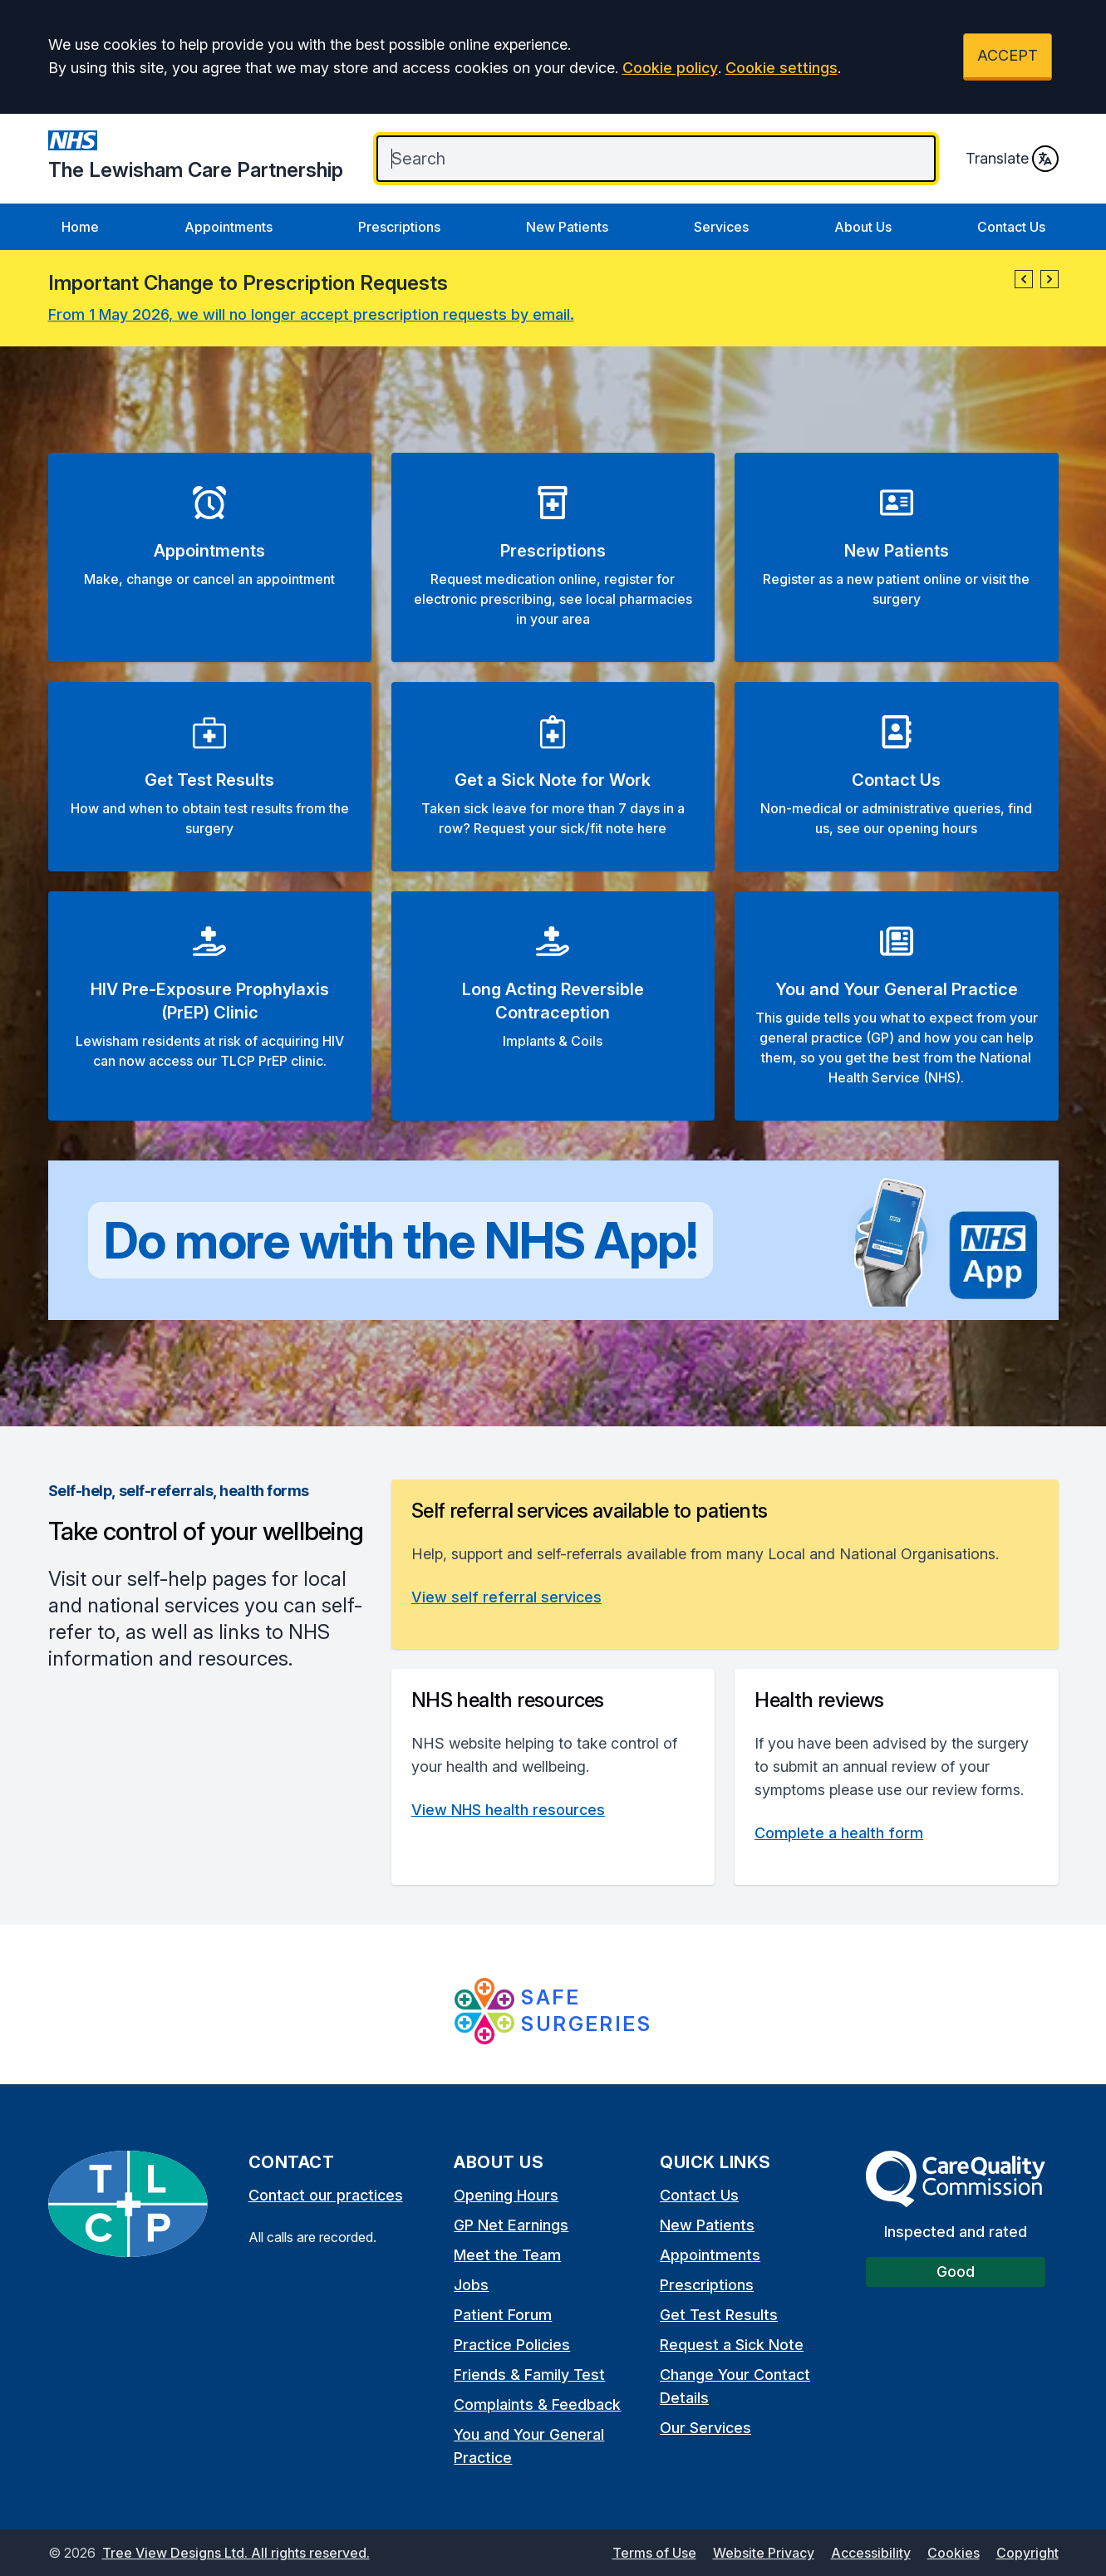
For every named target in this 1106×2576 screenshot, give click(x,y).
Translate (1012, 158)
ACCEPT (1007, 55)
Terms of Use (654, 2552)
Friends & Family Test (529, 2374)
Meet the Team (507, 2255)
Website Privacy (763, 2552)
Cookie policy (670, 67)
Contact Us (1011, 226)
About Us (863, 226)
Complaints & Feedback (537, 2404)
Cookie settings (781, 67)
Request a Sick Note (732, 2344)
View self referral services (506, 1597)
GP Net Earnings (511, 2225)
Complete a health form (839, 1833)
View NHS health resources (508, 1809)
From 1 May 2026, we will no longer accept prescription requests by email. (311, 314)
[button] (1024, 279)
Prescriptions (399, 226)
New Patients (567, 226)
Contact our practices (325, 2195)
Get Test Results (719, 2314)
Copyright (1027, 2552)
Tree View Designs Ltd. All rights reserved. (236, 2552)
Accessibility (871, 2552)
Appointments (228, 226)
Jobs (471, 2285)
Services (721, 226)
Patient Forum (503, 2314)
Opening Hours (506, 2195)
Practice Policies (512, 2344)
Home (80, 226)
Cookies (953, 2552)
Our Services (705, 2427)
